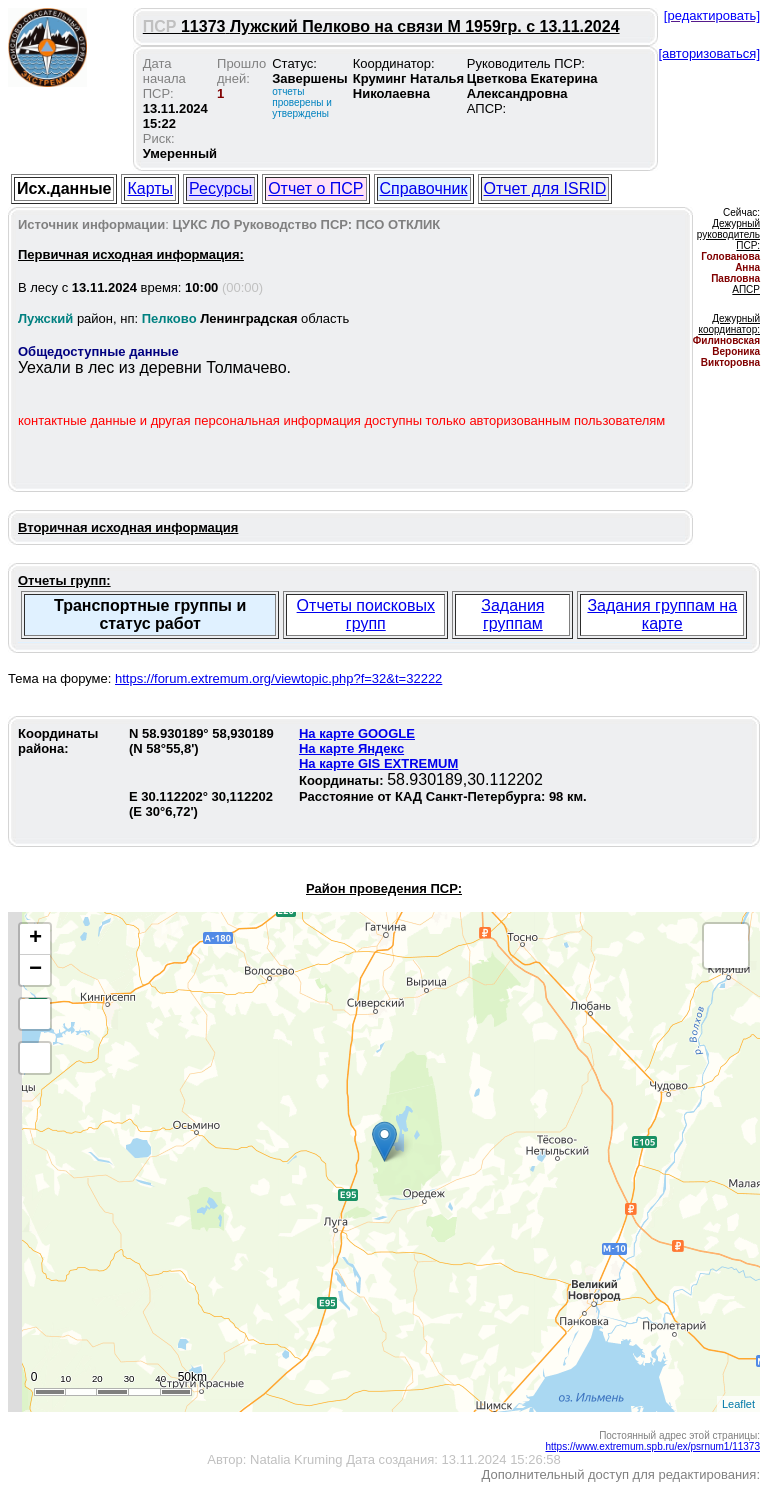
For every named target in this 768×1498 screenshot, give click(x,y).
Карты (150, 188)
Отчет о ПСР (315, 188)
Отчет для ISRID (545, 188)
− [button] (35, 970)
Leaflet (738, 1404)
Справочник (424, 188)
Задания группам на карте (662, 614)
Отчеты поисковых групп (366, 614)
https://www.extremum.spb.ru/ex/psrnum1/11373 (652, 1446)
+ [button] (35, 939)
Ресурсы (220, 188)
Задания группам (512, 614)
